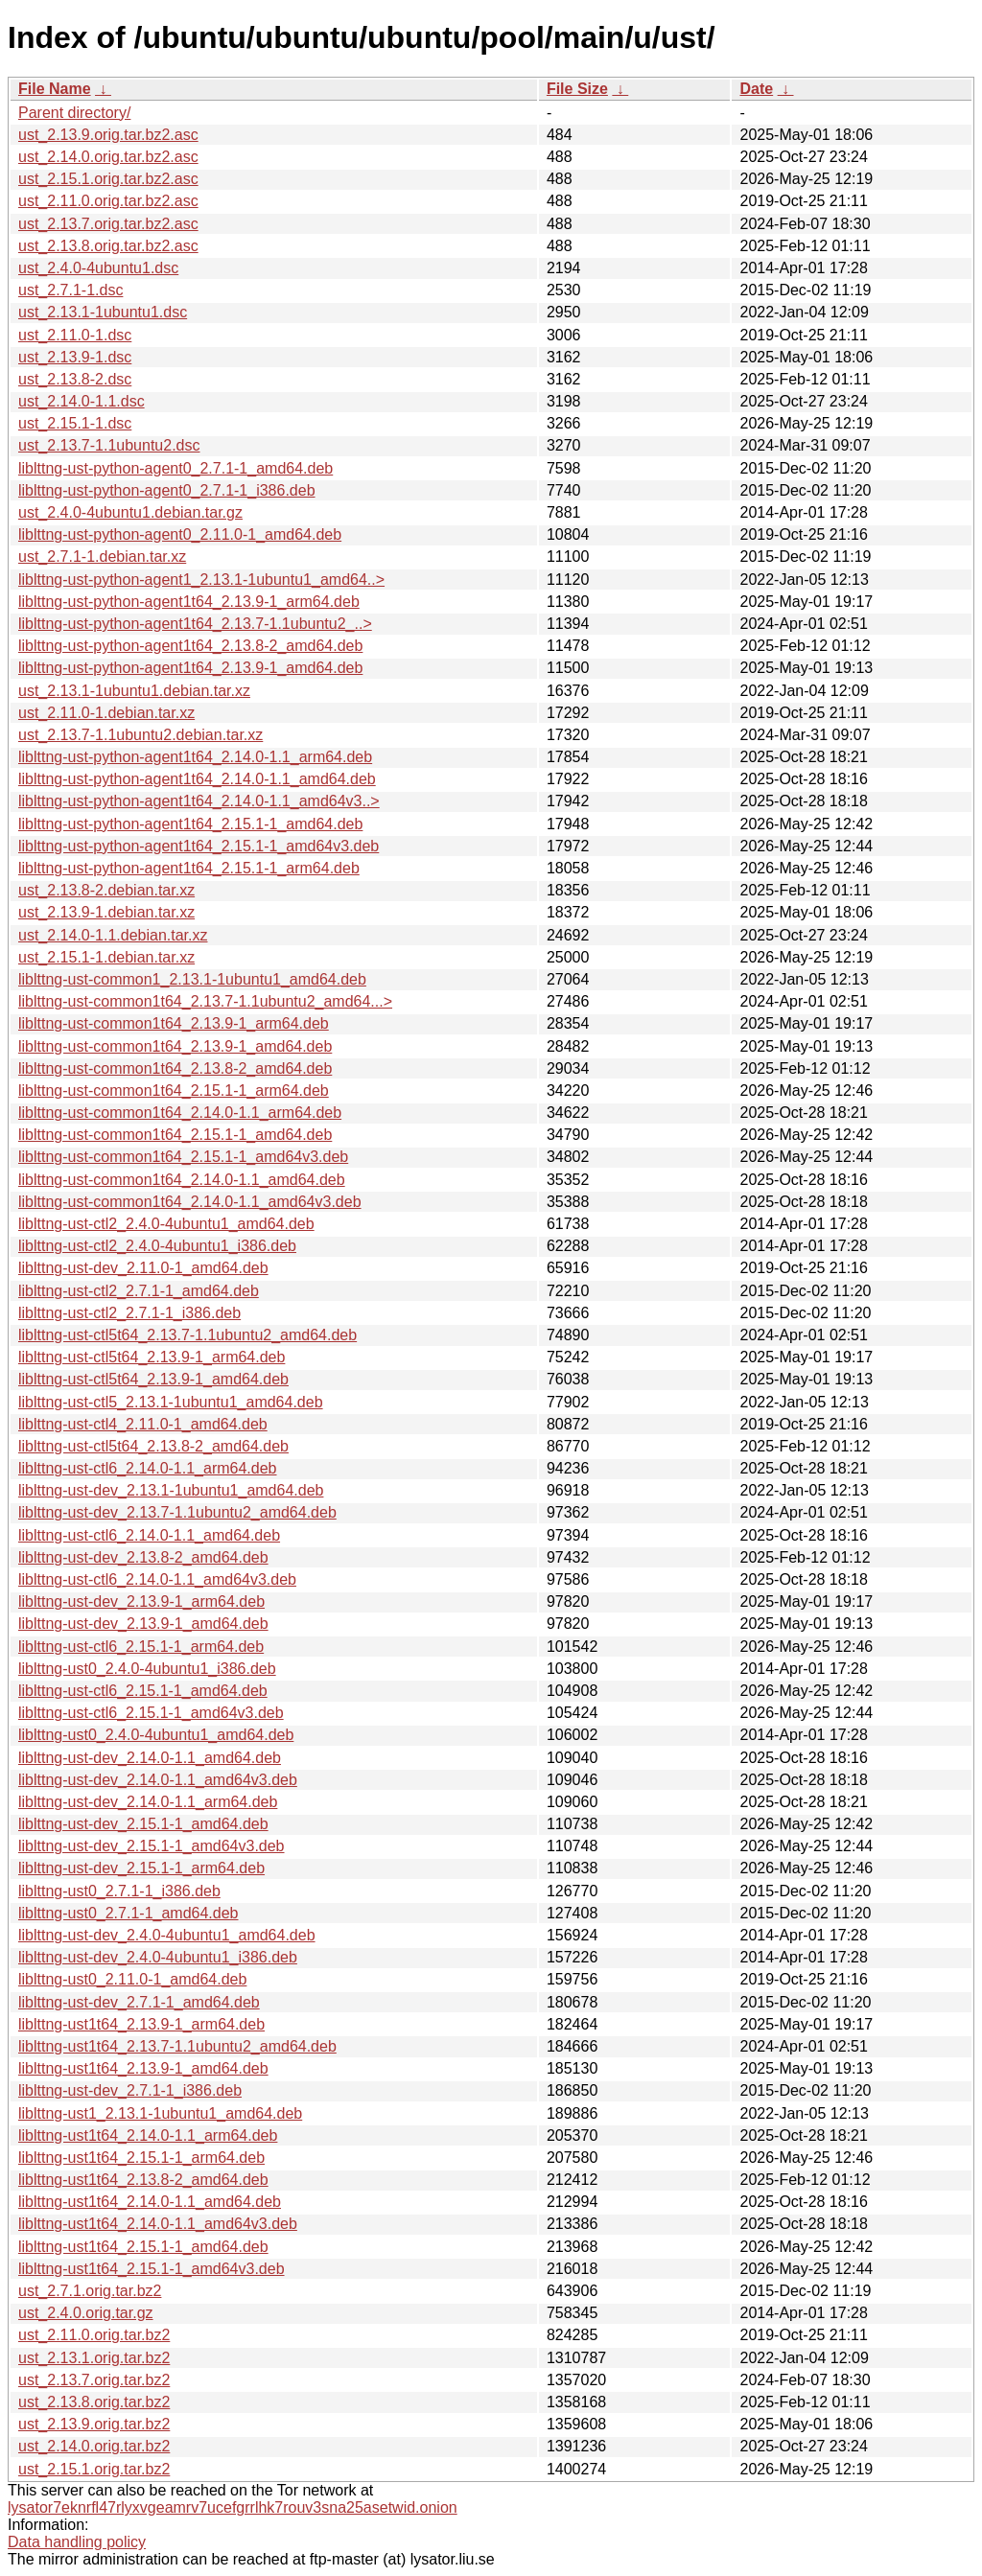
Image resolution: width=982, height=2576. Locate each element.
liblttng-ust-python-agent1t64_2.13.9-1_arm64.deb (189, 601)
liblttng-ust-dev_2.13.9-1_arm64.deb (141, 1601)
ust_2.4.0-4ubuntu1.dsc (98, 268)
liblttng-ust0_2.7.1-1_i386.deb (119, 1891)
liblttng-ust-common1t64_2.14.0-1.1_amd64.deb (181, 1180)
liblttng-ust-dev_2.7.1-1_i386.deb (130, 2090)
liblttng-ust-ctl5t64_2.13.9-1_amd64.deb (153, 1379)
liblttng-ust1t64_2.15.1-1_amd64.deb (143, 2247)
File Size (577, 89)
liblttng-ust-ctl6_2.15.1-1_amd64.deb (143, 1691)
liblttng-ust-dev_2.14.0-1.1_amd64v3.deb (157, 1780)
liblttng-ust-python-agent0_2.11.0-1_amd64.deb (179, 534)
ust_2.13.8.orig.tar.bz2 (94, 2402)
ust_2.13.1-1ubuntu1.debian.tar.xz (134, 691)
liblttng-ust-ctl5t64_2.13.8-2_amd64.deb (153, 1446)
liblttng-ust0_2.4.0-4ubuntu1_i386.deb (147, 1668)
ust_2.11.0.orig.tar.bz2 (94, 2335)
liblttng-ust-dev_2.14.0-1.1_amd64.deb (149, 1758)
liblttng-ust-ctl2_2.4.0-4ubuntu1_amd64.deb (166, 1224)
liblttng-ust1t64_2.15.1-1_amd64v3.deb (151, 2269)
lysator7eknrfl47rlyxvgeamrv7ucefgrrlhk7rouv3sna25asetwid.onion (232, 2507)
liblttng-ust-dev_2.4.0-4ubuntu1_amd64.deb (167, 1935)
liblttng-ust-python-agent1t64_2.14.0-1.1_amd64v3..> (199, 801)
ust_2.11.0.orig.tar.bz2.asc (108, 201)
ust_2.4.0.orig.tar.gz (85, 2313)
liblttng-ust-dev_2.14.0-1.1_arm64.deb (147, 1802)
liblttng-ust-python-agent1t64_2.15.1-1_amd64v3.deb (198, 846)
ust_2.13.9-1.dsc (74, 357)
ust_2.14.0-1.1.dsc (81, 401)
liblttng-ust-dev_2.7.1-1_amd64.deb (139, 2002)
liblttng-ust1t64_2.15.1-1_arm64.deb (141, 2157)
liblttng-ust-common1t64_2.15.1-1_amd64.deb (175, 1134)
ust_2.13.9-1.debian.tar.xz (106, 912)
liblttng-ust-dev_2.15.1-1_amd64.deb (143, 1824)
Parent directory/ (74, 112)
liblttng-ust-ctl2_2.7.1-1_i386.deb (129, 1313)
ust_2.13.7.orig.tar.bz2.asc (108, 224)
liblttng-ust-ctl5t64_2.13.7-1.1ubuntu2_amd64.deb (187, 1335)
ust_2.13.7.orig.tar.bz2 (94, 2380)
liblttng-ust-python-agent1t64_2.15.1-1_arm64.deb (189, 868)
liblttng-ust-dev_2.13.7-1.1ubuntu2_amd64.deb (177, 1512)
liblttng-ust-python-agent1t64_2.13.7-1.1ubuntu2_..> (195, 623)
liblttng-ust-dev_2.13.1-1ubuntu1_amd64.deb (170, 1490)
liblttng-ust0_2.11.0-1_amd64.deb (132, 1979)
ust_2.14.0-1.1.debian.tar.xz (112, 935)
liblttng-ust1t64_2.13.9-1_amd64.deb (143, 2068)
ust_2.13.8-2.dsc (74, 379)
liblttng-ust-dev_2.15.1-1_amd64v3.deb (151, 1846)
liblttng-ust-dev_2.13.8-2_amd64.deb (143, 1557)
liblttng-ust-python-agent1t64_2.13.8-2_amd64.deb (190, 646)
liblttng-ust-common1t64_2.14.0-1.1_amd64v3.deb (190, 1202)
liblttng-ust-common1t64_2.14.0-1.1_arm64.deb (179, 1112)
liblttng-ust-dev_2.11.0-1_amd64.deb (143, 1268)
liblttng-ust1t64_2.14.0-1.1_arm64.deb (147, 2135)
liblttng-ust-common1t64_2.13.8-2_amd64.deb (175, 1068)
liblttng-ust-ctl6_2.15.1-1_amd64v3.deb (151, 1713)
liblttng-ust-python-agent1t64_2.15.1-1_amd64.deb (190, 824)
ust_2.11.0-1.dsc (74, 335)
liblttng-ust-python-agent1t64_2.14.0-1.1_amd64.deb (197, 779)
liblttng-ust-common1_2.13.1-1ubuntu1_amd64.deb (192, 979)
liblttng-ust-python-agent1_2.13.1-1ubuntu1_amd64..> (201, 579)
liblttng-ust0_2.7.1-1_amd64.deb (128, 1913)
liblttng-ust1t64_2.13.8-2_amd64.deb (143, 2179)
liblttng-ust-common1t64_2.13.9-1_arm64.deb (173, 1023)
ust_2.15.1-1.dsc (74, 423)
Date (756, 89)
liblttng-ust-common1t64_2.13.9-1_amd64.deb (175, 1046)
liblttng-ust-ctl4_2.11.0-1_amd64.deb (143, 1424)
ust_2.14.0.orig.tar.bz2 (94, 2446)
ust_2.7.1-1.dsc (70, 290)
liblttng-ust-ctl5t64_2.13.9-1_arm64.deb (151, 1357)
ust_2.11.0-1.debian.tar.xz (106, 713)
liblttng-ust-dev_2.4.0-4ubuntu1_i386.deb (157, 1957)
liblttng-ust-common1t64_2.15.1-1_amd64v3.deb (183, 1157)
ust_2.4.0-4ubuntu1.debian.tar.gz (130, 512)
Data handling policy (77, 2542)
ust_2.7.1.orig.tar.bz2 (89, 2291)
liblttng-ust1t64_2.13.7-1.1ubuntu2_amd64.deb (177, 2046)
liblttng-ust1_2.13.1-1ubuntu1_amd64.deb (160, 2113)
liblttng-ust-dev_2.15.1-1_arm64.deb (141, 1868)
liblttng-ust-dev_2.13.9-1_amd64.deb (143, 1623)
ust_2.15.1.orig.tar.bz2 (94, 2469)
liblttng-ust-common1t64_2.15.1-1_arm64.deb (173, 1090)
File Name (54, 89)
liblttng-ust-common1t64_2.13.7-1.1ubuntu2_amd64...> (205, 1001)
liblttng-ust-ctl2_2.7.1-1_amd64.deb (138, 1291)
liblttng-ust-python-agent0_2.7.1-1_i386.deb (167, 490)
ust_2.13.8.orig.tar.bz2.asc (108, 246)
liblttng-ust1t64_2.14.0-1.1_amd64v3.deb (157, 2224)
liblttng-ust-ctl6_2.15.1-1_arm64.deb (141, 1646)
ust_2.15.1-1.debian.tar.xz (106, 957)
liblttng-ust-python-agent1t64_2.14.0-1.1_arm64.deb (195, 757)
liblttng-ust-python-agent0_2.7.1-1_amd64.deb (175, 468)
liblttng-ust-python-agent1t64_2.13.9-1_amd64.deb (190, 668)
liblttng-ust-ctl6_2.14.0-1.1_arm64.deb (147, 1468)
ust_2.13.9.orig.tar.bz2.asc (108, 135)
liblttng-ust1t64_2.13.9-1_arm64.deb (141, 2024)
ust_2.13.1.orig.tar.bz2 (94, 2358)
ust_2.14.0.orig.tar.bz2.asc (108, 157)
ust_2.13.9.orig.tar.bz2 (94, 2424)
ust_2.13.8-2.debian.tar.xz (106, 890)
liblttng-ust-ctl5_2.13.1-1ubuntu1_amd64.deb (170, 1402)
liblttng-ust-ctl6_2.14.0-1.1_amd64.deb (149, 1535)
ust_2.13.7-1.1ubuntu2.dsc (108, 445)
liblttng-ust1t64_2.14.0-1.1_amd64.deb (149, 2201)
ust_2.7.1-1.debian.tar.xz (102, 556)
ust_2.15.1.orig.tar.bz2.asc (108, 179)
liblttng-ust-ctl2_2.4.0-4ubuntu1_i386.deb (157, 1246)
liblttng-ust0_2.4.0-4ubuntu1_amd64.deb (155, 1735)
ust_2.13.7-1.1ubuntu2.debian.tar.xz (140, 735)
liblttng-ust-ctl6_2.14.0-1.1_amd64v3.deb (157, 1579)
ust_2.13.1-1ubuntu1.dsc (102, 312)
